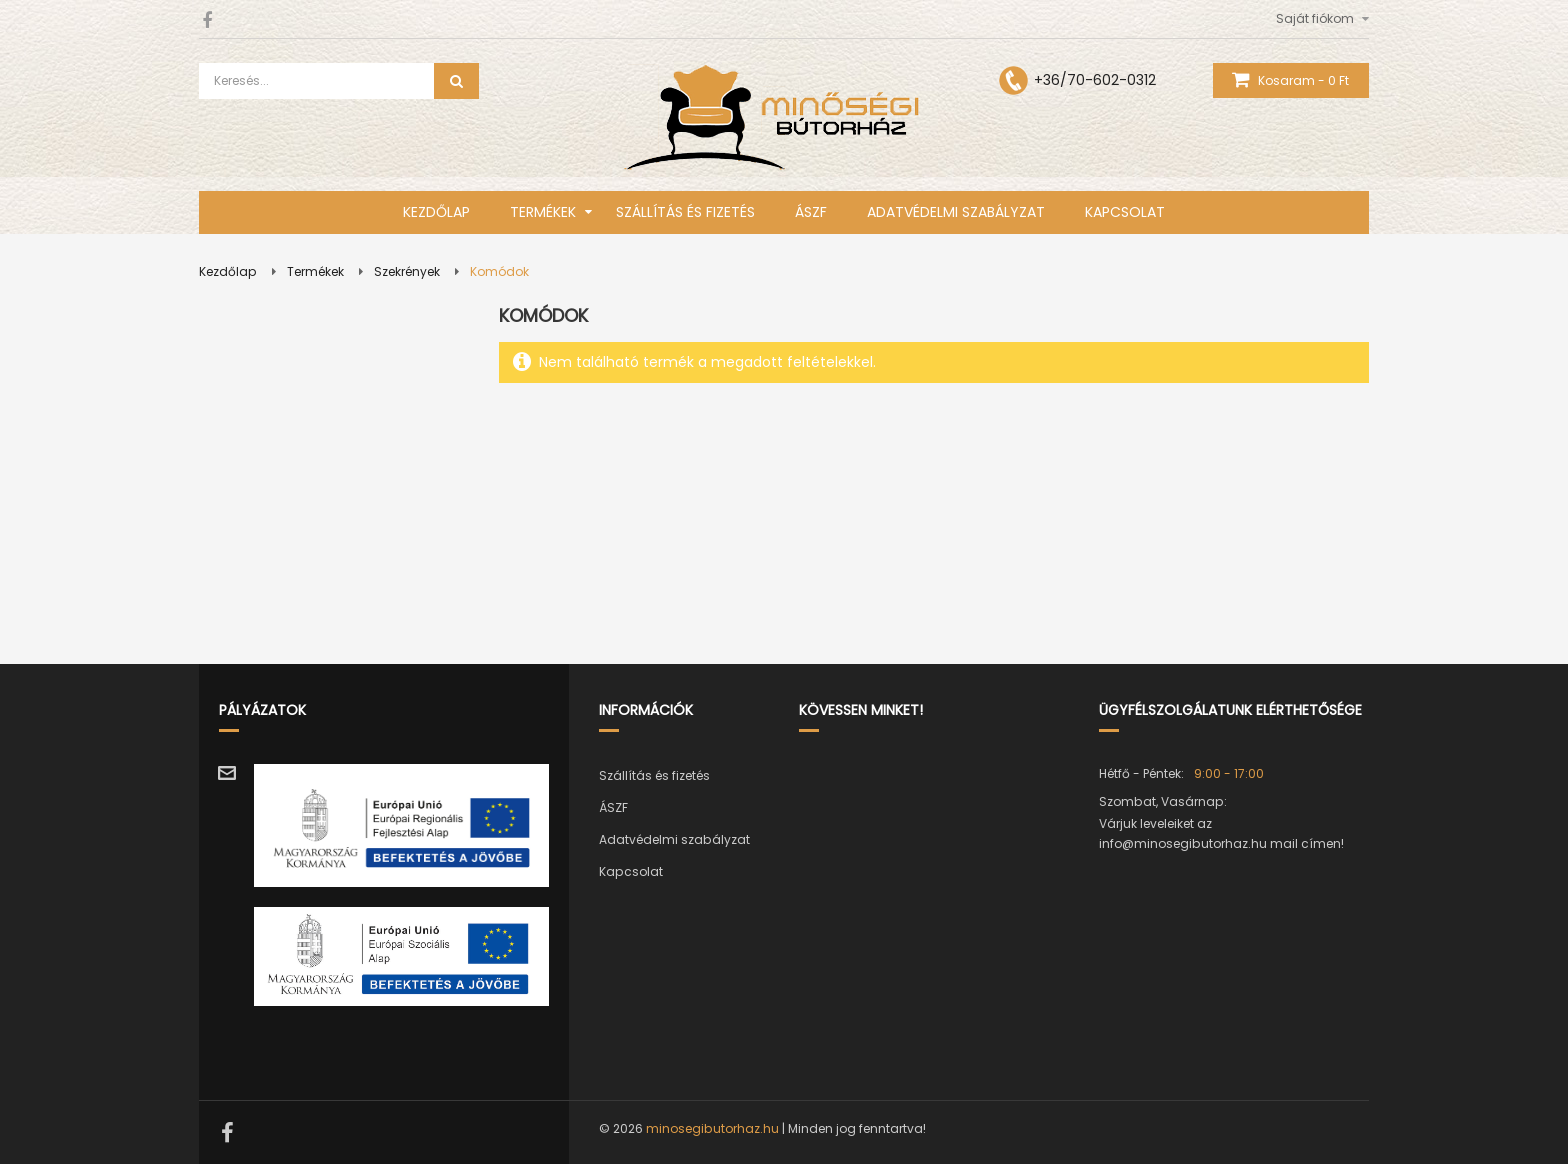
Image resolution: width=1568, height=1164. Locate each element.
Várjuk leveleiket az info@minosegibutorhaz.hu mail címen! (1221, 833)
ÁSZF (613, 807)
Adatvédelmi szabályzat (674, 839)
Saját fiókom (1315, 18)
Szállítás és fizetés (654, 775)
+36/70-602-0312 (1095, 80)
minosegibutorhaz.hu (712, 1128)
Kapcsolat (631, 871)
